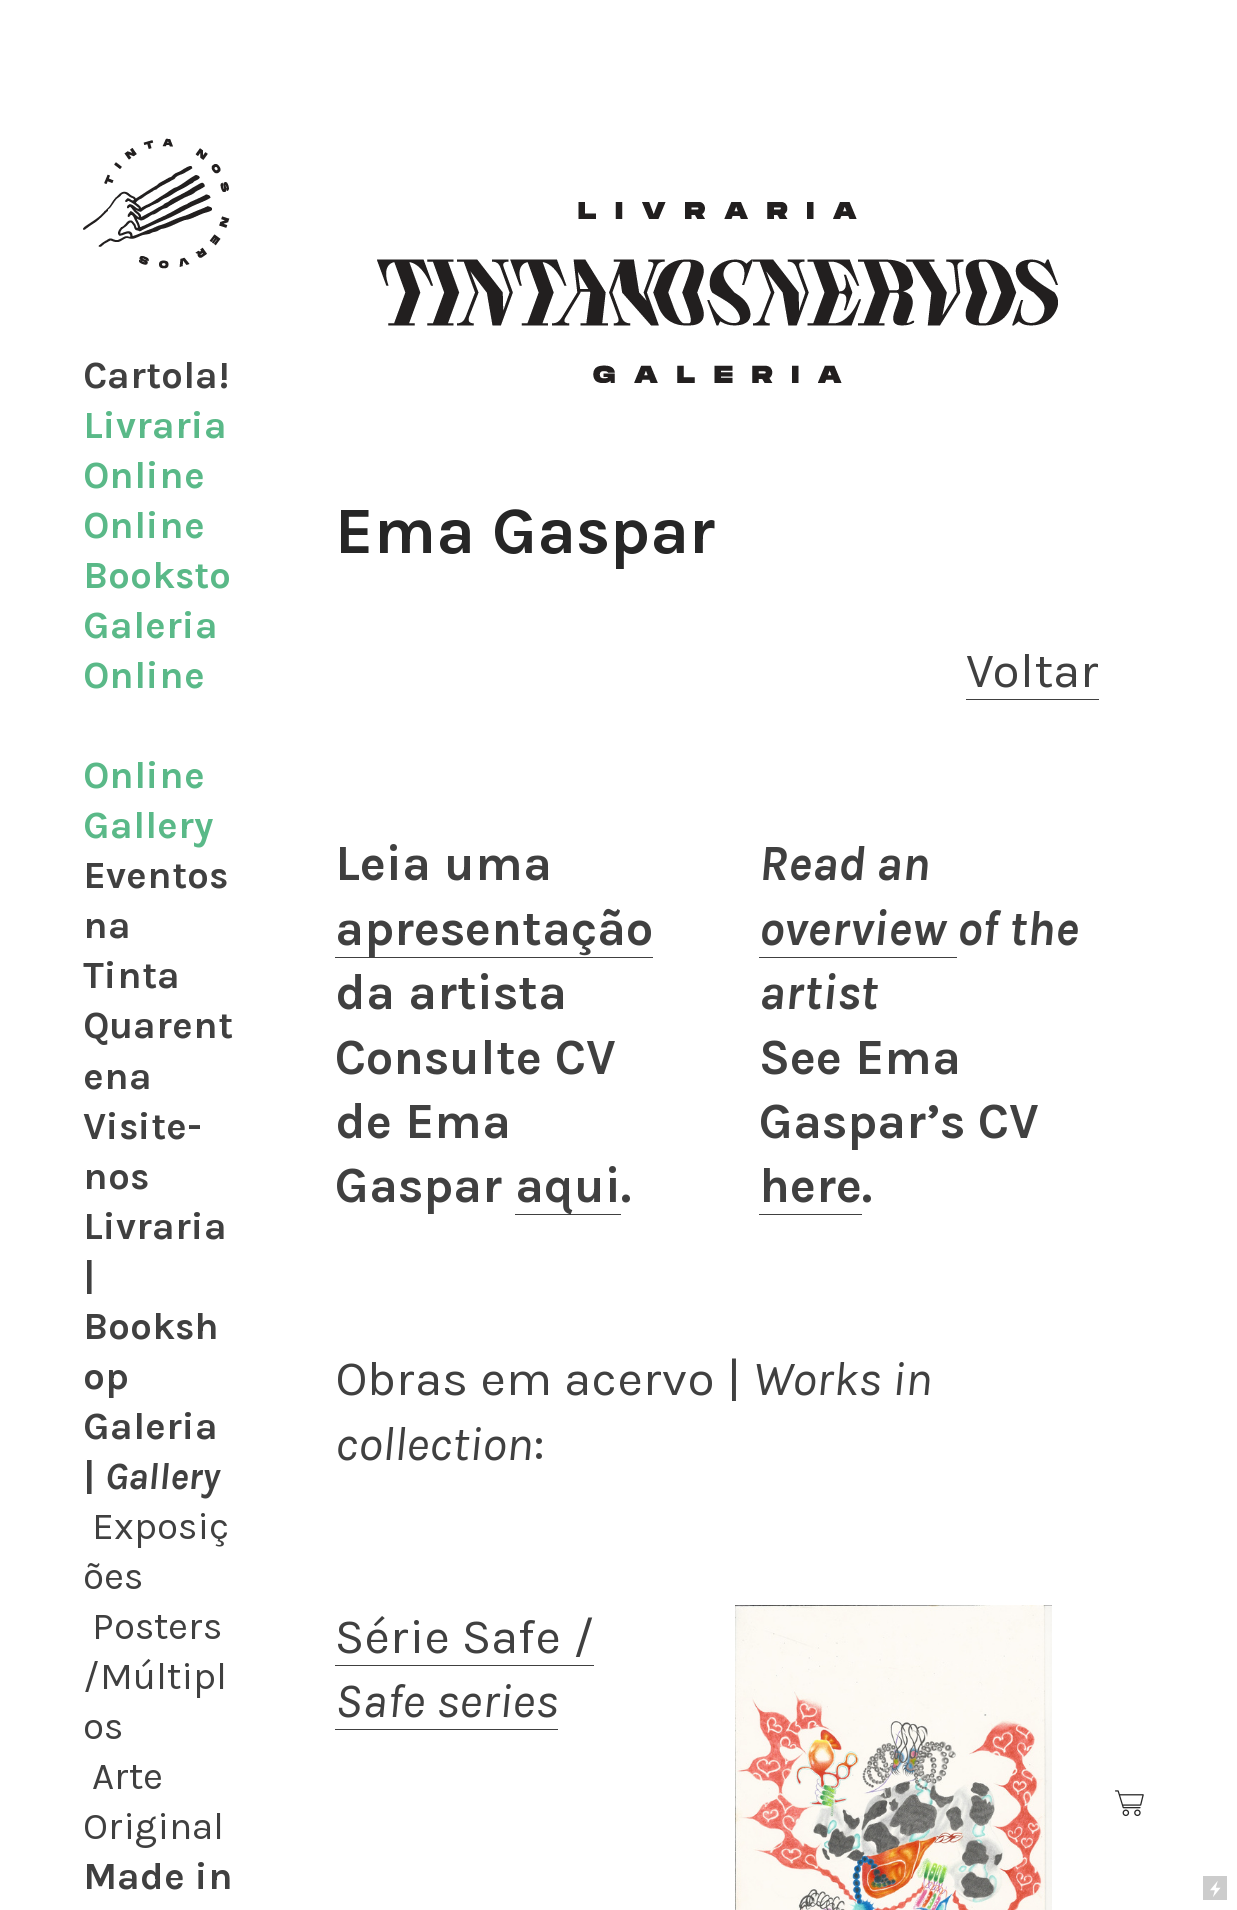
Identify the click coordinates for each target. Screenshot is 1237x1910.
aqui (568, 1185)
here (810, 1185)
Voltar (1032, 670)
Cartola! (156, 375)
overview (858, 928)
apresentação (494, 928)
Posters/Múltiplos (155, 1676)
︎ (1131, 1804)
